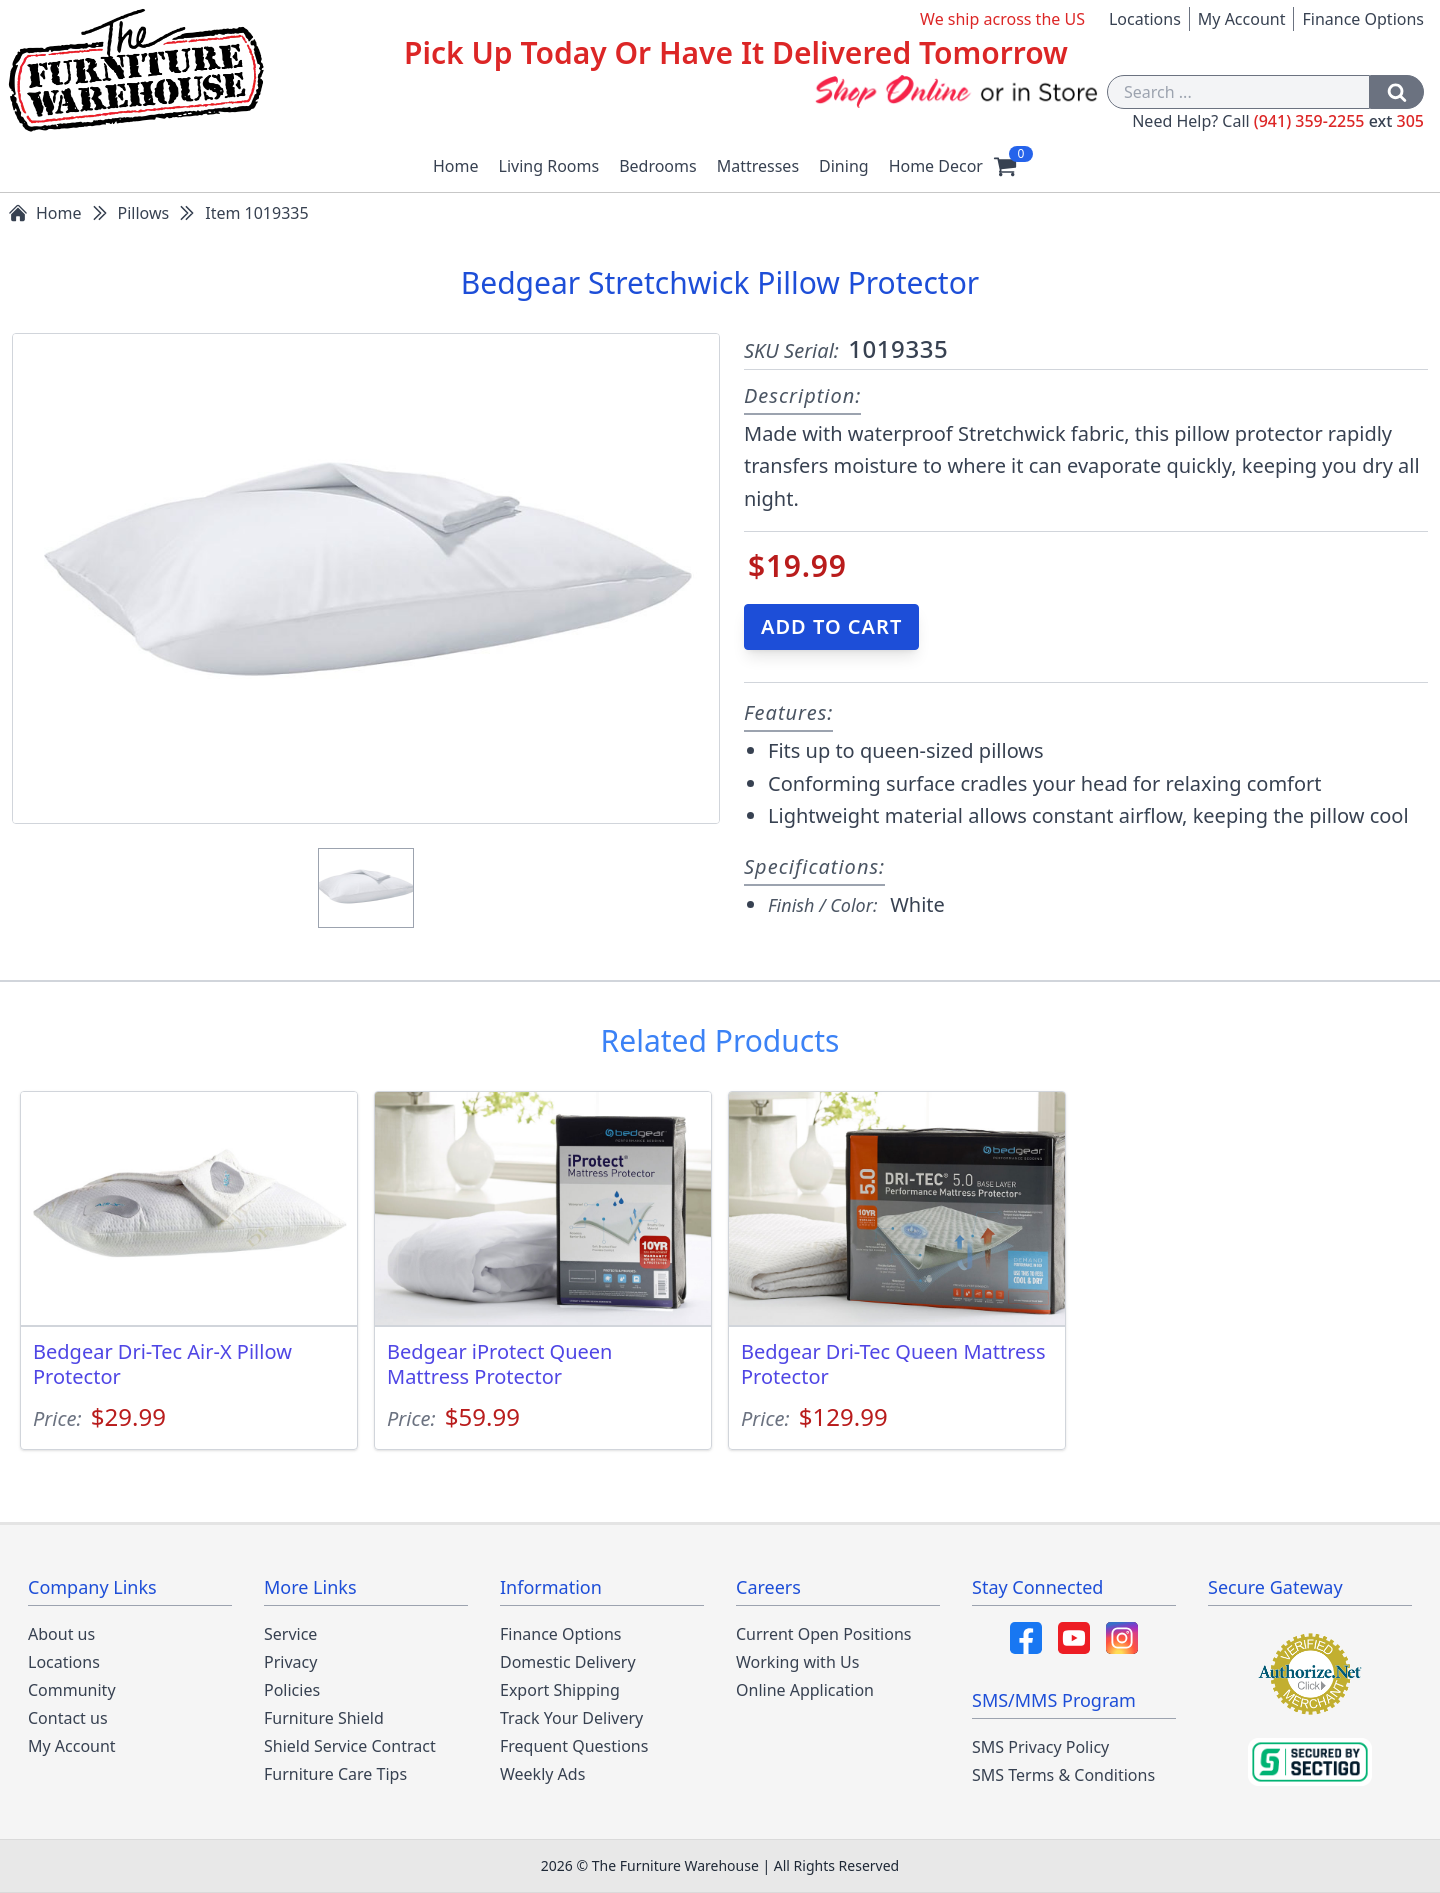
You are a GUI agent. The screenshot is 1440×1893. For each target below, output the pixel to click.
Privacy (290, 1662)
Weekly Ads (542, 1774)
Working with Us (797, 1662)
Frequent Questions (574, 1746)
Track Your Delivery (571, 1718)
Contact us (68, 1718)
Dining (844, 166)
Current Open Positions (823, 1634)
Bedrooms (658, 166)
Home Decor (936, 166)
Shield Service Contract (350, 1746)
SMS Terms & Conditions (1063, 1775)
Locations (1145, 19)
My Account (1242, 19)
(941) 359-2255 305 (1339, 121)
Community (72, 1690)
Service (290, 1634)
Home (456, 166)
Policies (292, 1690)
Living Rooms (549, 166)
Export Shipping (560, 1690)
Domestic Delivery (568, 1662)
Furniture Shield (324, 1718)
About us (61, 1634)
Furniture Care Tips (335, 1774)
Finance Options (1363, 19)
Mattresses (758, 166)
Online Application (805, 1690)
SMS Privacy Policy (1040, 1747)
